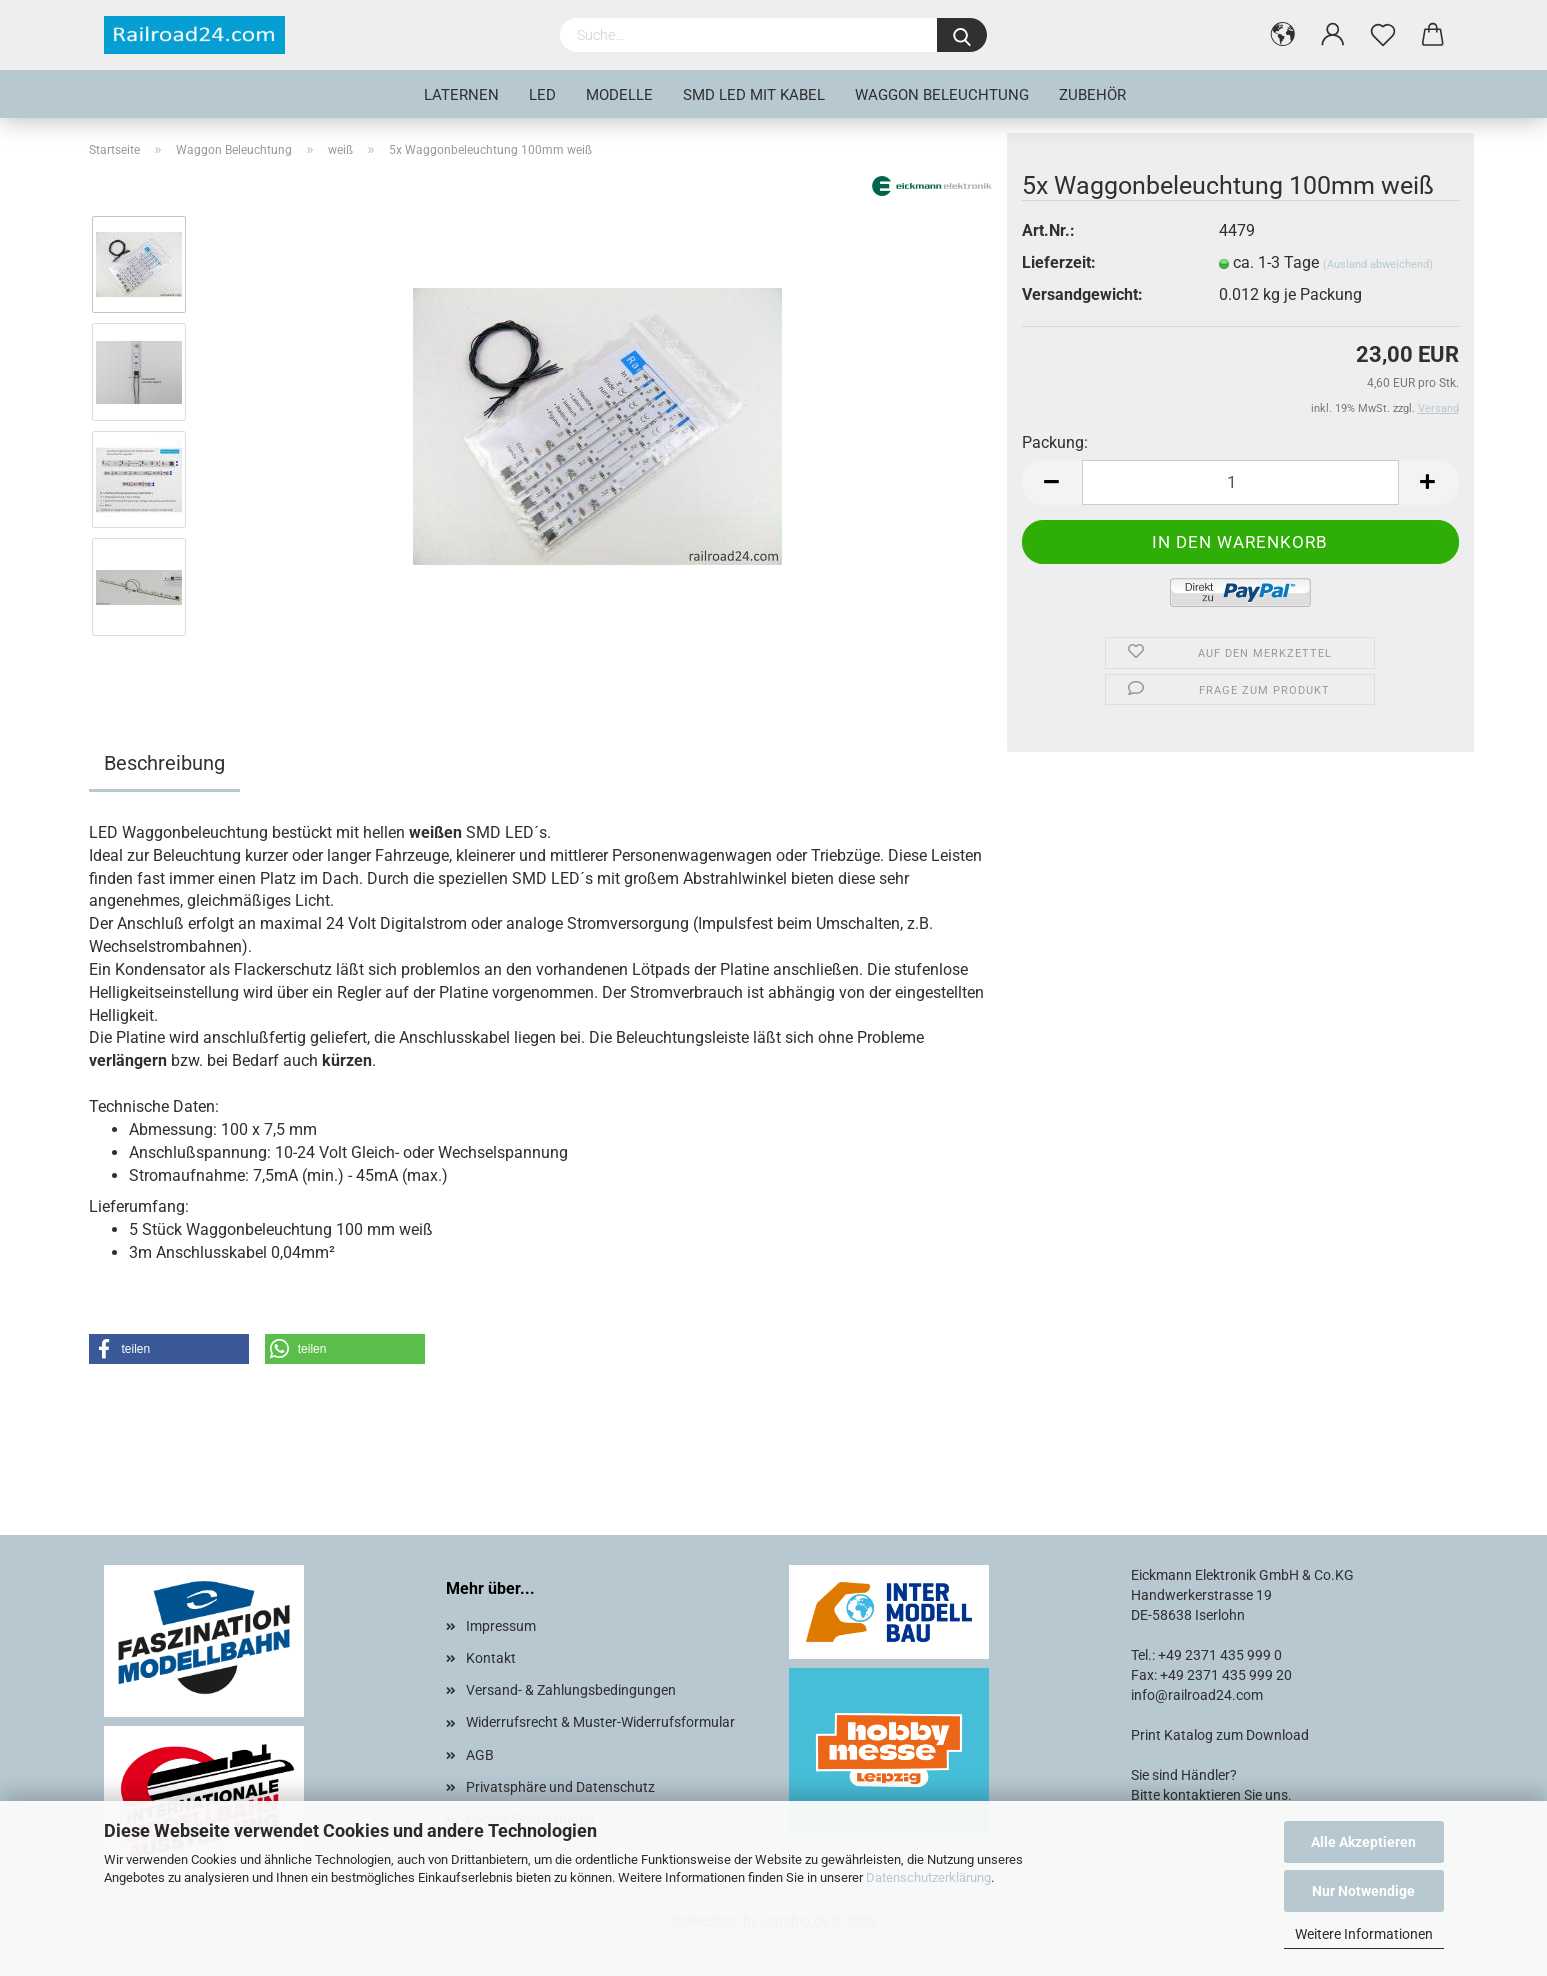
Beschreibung (164, 763)
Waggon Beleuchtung (942, 95)
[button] (169, 1349)
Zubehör (1092, 95)
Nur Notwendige (1363, 1891)
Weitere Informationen (1364, 1934)
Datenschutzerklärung (928, 1877)
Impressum (501, 1626)
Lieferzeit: (1059, 262)
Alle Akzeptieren (1363, 1842)
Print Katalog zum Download (1220, 1735)
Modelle (619, 95)
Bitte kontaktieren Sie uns (1209, 1795)
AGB (480, 1755)
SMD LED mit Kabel (754, 95)
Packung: (1055, 442)
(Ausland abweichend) (1378, 264)
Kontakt (491, 1658)
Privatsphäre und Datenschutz (560, 1787)
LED (542, 95)
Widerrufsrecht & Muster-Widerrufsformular (600, 1722)
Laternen (461, 95)
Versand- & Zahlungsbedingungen (571, 1690)
